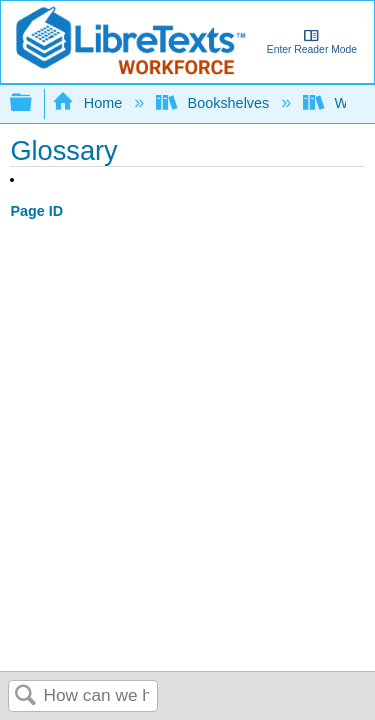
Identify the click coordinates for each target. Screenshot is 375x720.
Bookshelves (214, 103)
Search (26, 696)
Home (89, 103)
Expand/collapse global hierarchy (34, 103)
